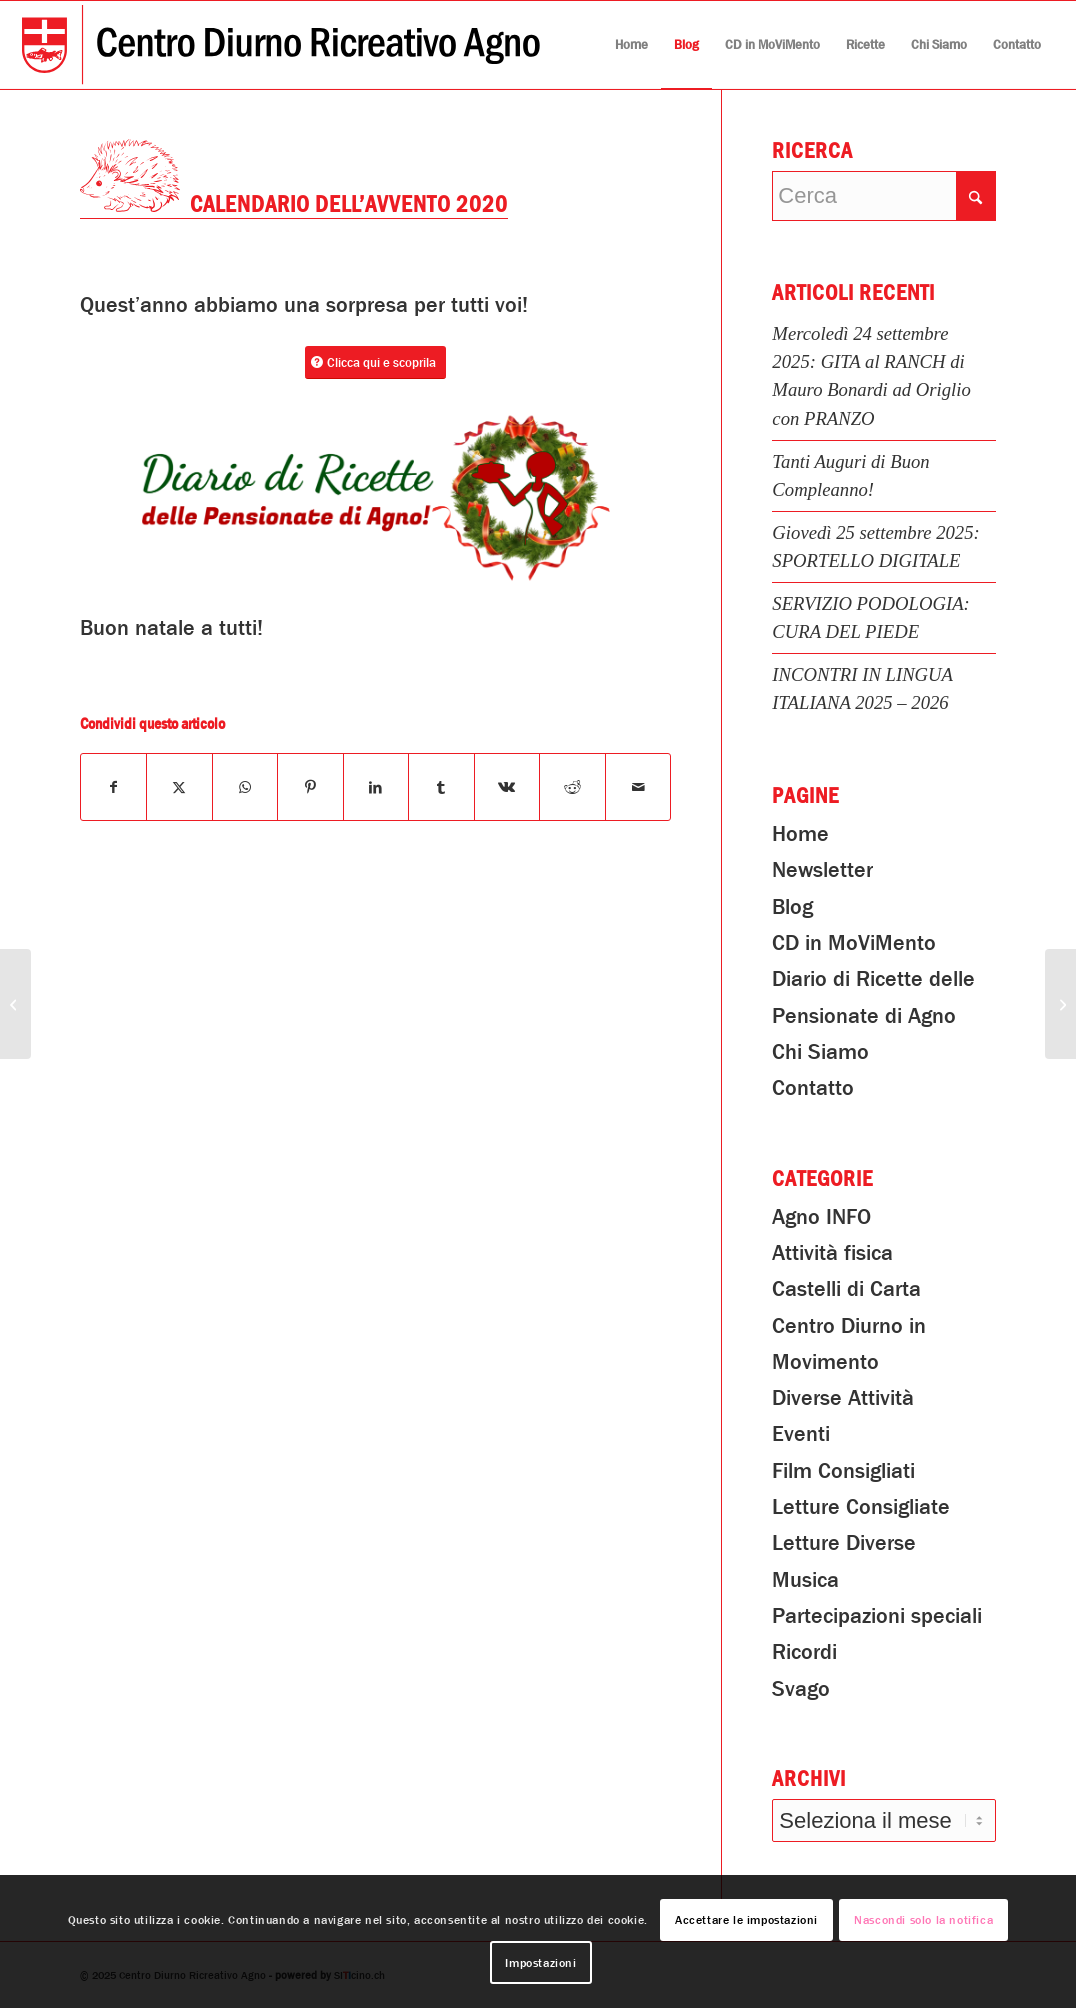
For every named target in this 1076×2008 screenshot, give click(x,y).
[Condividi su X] (179, 787)
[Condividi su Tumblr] (441, 787)
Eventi (801, 1434)
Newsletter (822, 870)
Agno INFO (821, 1217)
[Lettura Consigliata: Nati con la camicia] (1060, 1004)
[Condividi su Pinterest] (310, 787)
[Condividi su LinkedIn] (376, 787)
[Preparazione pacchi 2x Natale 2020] (15, 1004)
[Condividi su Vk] (507, 787)
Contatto (813, 1088)
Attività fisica (832, 1253)
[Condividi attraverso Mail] (638, 787)
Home (800, 834)
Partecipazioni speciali (877, 1616)
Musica (805, 1580)
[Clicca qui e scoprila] (375, 362)
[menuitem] (631, 45)
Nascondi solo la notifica (923, 1920)
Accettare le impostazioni (746, 1920)
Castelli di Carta (846, 1289)
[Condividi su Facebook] (114, 787)
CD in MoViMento (854, 943)
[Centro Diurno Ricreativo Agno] (281, 45)
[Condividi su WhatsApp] (245, 787)
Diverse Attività (843, 1398)
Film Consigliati (843, 1471)
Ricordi (804, 1652)
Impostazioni (540, 1963)
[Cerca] (884, 196)
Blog (792, 907)
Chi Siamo (820, 1052)
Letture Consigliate (861, 1507)
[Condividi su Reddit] (572, 787)
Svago (801, 1689)
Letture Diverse (844, 1543)
